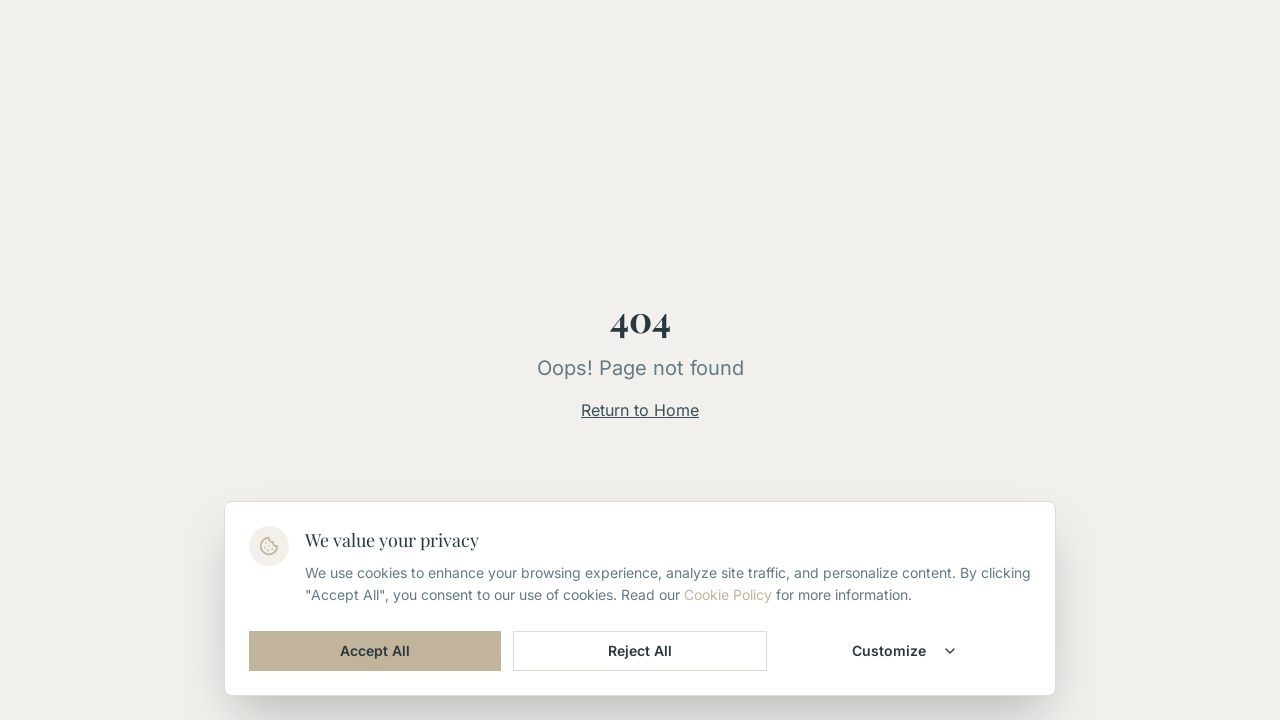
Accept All (375, 650)
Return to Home (640, 410)
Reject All (640, 650)
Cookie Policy (728, 594)
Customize (905, 650)
